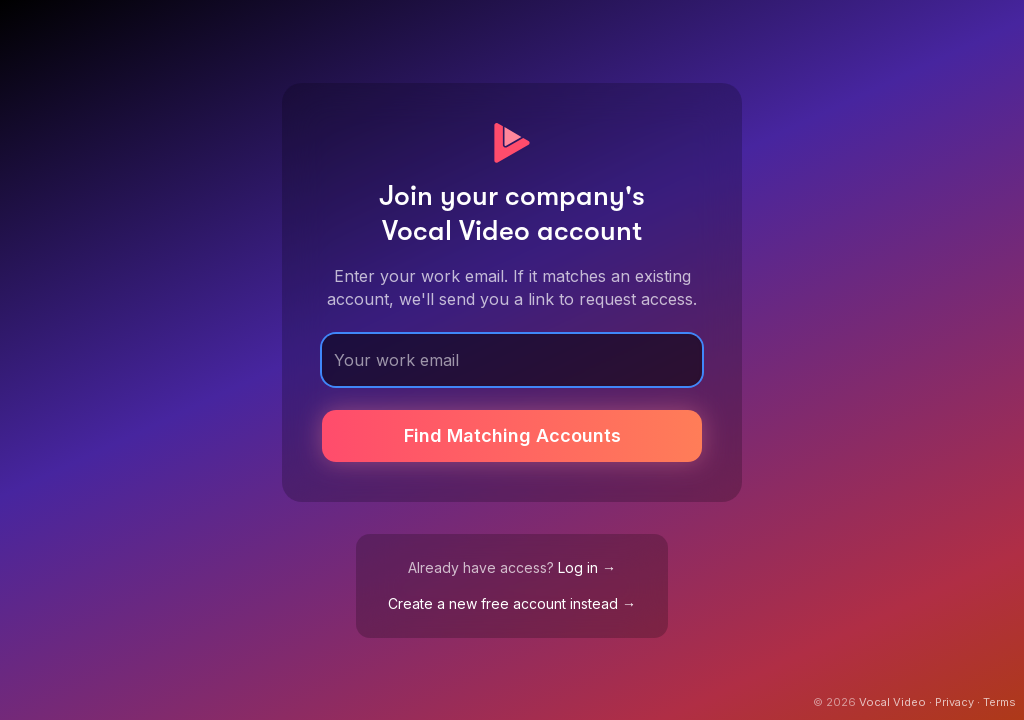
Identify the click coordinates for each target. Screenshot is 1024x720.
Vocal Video (892, 702)
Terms (999, 702)
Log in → (587, 567)
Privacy (954, 702)
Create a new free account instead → (512, 603)
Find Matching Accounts (512, 435)
